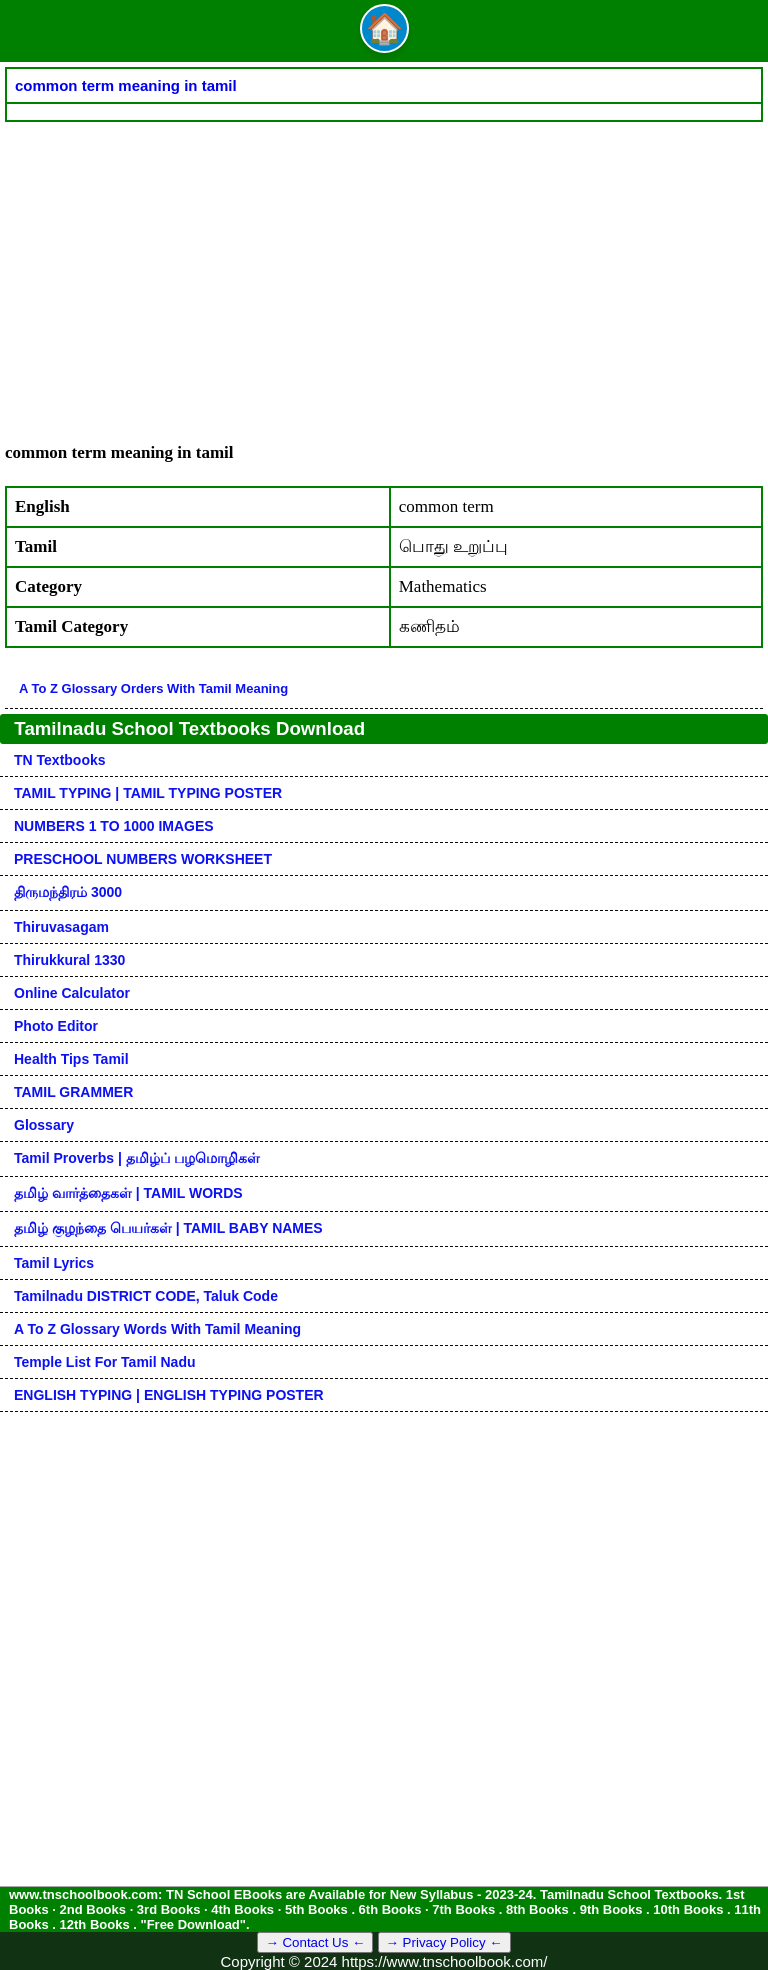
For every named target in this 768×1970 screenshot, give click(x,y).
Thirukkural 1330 (69, 960)
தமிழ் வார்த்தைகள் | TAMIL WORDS (128, 1193)
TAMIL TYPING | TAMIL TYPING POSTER (148, 793)
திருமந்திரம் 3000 (68, 892)
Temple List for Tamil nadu (105, 1362)
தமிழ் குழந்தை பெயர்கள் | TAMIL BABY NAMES (168, 1228)
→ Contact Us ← (315, 1942)
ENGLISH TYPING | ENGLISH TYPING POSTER (169, 1395)
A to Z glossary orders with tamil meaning (153, 688)
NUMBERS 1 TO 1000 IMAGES (114, 826)
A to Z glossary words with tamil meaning (157, 1329)
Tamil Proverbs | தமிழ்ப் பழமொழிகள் (137, 1158)
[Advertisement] (384, 272)
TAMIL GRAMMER (73, 1092)
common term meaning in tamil (126, 85)
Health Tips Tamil (71, 1059)
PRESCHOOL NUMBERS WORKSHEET (143, 859)
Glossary (44, 1125)
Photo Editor (56, 1026)
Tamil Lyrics (54, 1263)
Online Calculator (72, 993)
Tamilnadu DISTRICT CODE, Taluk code (146, 1296)
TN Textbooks (60, 760)
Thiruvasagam (61, 927)
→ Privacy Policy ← (444, 1942)
